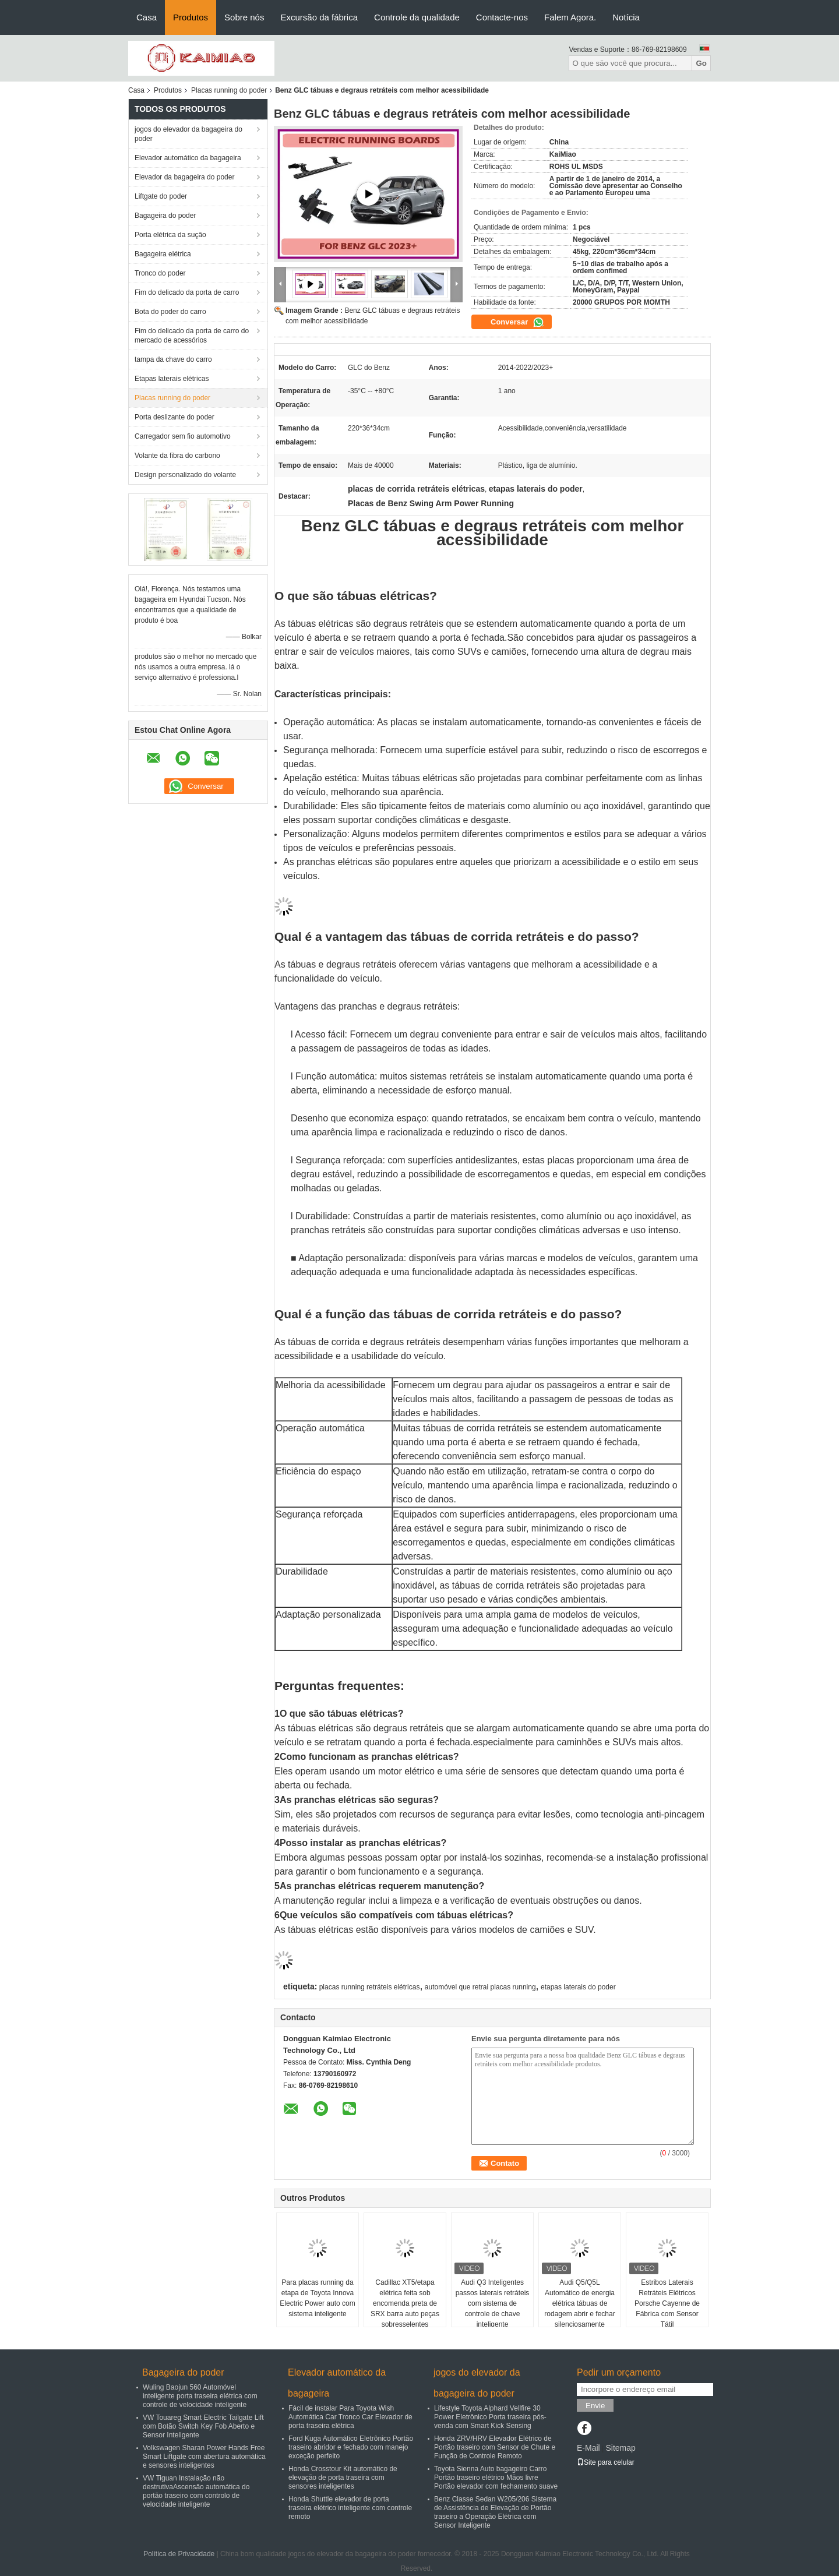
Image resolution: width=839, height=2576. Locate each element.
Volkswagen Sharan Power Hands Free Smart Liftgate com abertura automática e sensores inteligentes (204, 2456)
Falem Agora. (570, 17)
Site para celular (605, 2462)
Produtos (190, 17)
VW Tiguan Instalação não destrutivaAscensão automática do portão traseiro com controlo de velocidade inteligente (196, 2491)
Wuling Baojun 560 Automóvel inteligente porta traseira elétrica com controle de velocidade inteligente (200, 2396)
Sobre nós (244, 17)
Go (701, 63)
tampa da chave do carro (173, 359)
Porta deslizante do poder (174, 417)
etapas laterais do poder (578, 1987)
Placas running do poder (229, 90)
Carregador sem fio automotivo (183, 436)
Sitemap (620, 2448)
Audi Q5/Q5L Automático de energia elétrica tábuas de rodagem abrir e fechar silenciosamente (579, 2303)
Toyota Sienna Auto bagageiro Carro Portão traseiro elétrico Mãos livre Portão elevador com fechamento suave (496, 2477)
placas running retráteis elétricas (369, 1987)
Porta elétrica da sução (170, 235)
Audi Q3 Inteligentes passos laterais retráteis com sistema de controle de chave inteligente (493, 2303)
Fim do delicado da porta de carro (187, 292)
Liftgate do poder (161, 196)
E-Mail (588, 2448)
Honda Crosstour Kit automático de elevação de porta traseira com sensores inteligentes (342, 2477)
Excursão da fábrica (319, 17)
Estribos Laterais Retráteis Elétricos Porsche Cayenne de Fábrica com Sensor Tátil (667, 2303)
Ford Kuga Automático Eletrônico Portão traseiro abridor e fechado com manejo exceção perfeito (350, 2447)
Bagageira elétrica (163, 254)
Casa (146, 17)
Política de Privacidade (178, 2554)
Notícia (626, 17)
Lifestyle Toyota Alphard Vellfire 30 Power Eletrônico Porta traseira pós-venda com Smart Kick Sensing (490, 2417)
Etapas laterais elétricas (172, 379)
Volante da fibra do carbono (177, 455)
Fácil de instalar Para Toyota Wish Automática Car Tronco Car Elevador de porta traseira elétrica (350, 2417)
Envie (595, 2405)
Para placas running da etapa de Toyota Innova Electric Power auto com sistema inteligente (317, 2298)
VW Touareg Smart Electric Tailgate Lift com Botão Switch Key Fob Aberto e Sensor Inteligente (203, 2426)
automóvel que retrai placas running (480, 1987)
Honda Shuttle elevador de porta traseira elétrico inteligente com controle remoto (350, 2508)
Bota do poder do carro (170, 312)
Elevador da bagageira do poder (184, 177)
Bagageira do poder (165, 215)
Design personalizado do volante (185, 475)
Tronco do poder (160, 273)
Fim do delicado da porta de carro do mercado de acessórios (192, 335)
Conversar (517, 322)
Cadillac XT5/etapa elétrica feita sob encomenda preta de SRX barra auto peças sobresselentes (405, 2303)
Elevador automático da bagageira (188, 158)
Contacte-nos (502, 17)
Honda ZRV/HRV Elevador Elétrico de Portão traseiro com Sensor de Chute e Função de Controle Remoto (494, 2447)
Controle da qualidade (417, 17)
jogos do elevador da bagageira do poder (188, 134)
